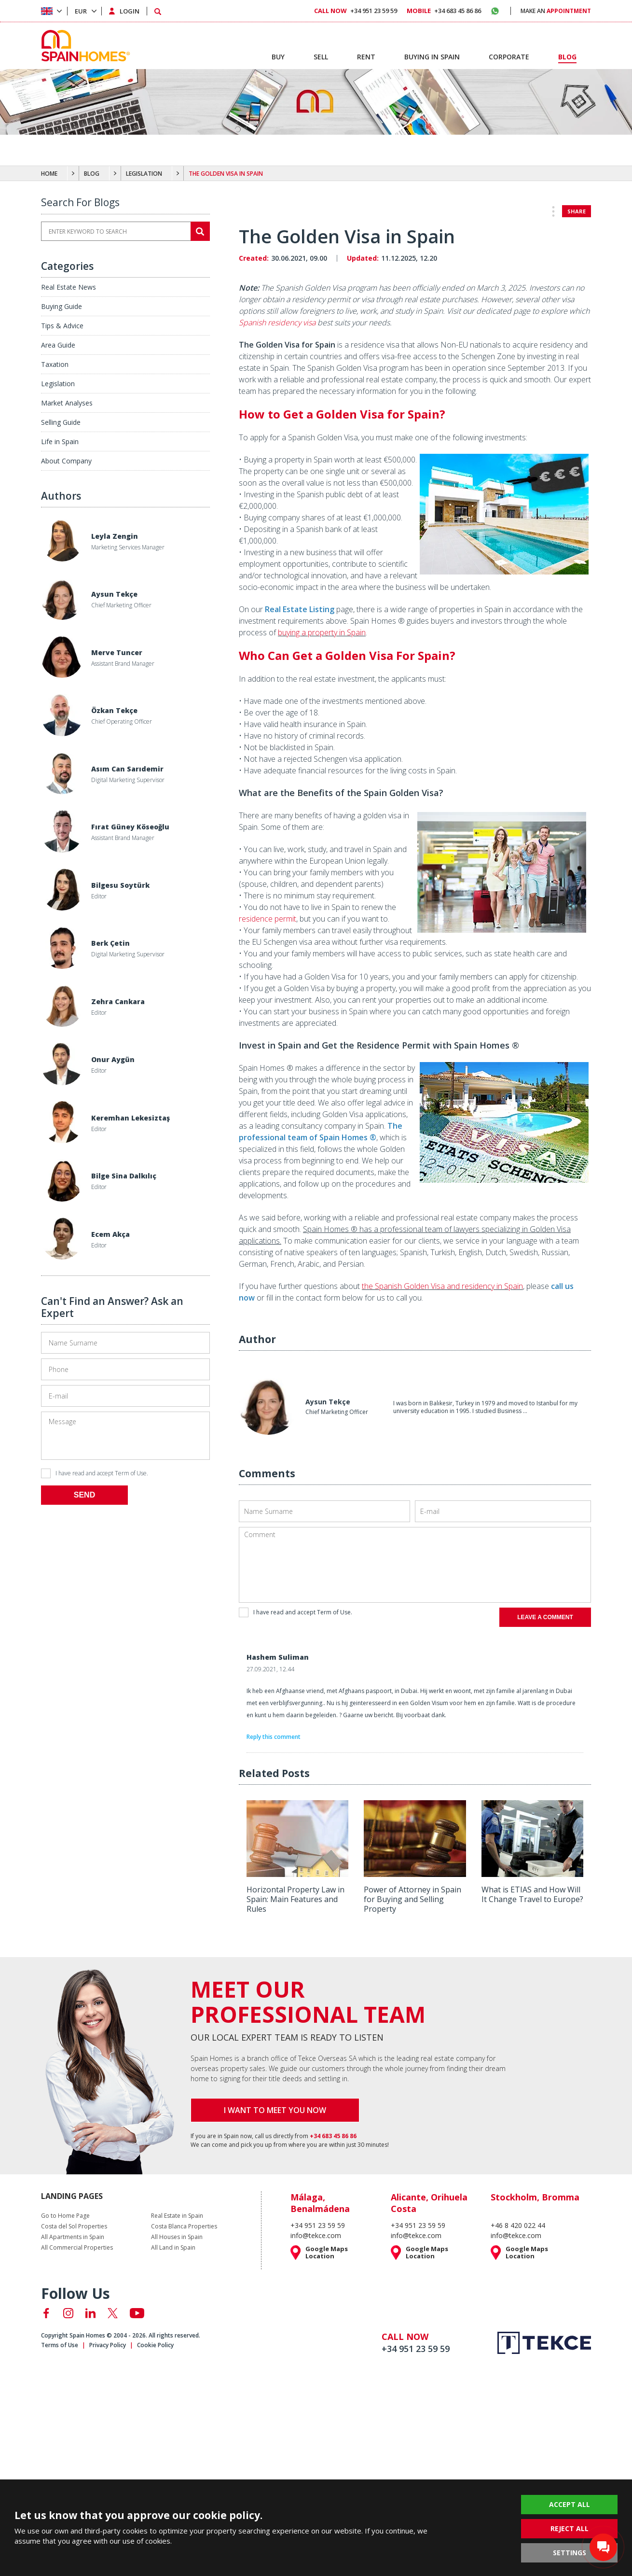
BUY (278, 56)
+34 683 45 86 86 (444, 10)
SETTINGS (569, 2552)
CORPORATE (509, 56)
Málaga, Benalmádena (320, 2202)
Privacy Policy (107, 2345)
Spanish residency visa (277, 322)
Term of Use (131, 1473)
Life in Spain (60, 441)
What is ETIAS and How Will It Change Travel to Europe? (532, 1894)
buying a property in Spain (322, 632)
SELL (321, 56)
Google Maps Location (326, 2252)
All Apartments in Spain (72, 2237)
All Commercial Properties (77, 2248)
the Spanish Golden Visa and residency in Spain (442, 1286)
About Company (66, 460)
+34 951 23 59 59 (355, 10)
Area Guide (58, 345)
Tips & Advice (62, 325)
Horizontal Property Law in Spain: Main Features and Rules (295, 1899)
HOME (49, 173)
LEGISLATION (144, 173)
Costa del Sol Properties (74, 2226)
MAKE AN (556, 11)
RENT (366, 56)
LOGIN (129, 11)
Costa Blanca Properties (184, 2226)
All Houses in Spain (177, 2237)
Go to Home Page (65, 2216)
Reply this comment (274, 1737)
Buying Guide (61, 306)
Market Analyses (67, 402)
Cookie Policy (155, 2345)
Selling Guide (61, 422)
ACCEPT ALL (569, 2504)
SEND (84, 1495)
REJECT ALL (569, 2528)
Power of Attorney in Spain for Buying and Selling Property (412, 1899)
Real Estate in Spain (177, 2216)
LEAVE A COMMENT (545, 1617)
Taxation (55, 364)
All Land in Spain (173, 2248)
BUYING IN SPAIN (432, 56)
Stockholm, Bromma (535, 2197)
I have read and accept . (94, 1473)
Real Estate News (68, 287)
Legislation (58, 383)
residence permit (267, 918)
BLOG (91, 173)
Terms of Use (59, 2345)
